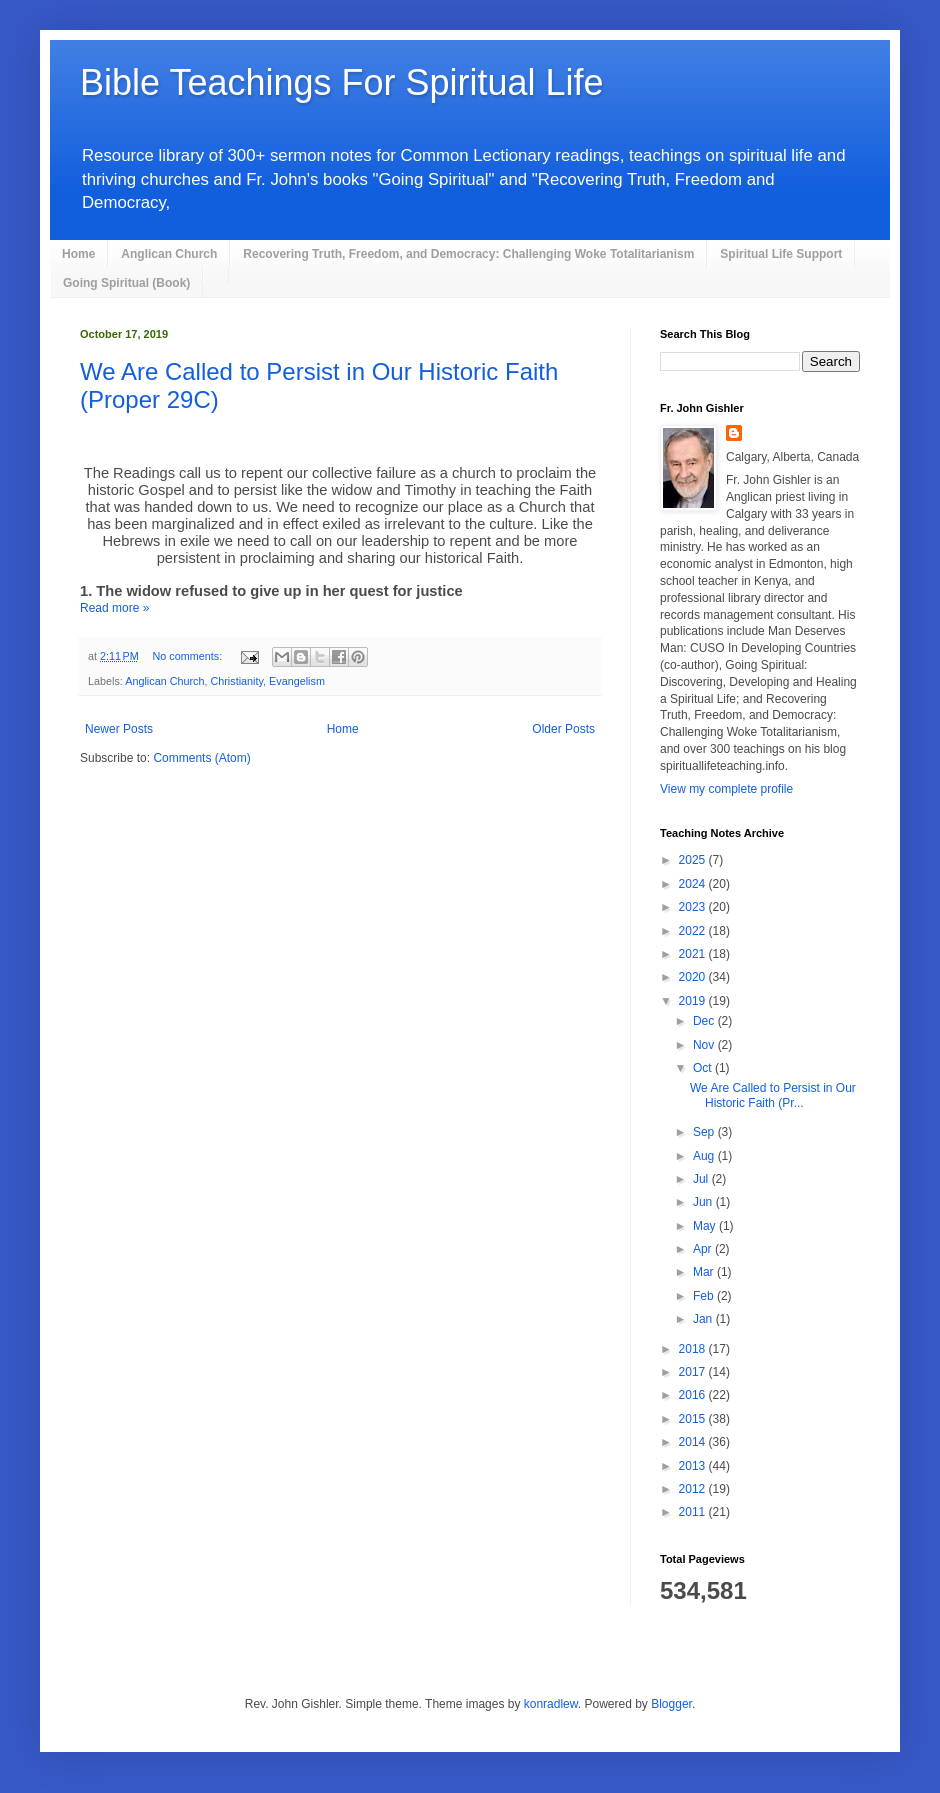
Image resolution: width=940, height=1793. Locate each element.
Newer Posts (119, 729)
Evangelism (297, 681)
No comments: (189, 656)
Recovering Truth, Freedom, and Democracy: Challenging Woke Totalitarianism (468, 254)
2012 (694, 1489)
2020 (694, 977)
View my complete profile (726, 789)
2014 (694, 1442)
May (706, 1226)
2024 (694, 884)
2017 (694, 1372)
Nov (705, 1045)
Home (78, 254)
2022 (694, 931)
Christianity (236, 681)
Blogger (671, 1704)
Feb (705, 1296)
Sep (705, 1132)
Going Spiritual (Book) (126, 283)
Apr (704, 1249)
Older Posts (563, 729)
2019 (694, 1001)
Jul (702, 1179)
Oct (704, 1068)
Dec (705, 1021)
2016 (694, 1395)
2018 (694, 1349)
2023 (694, 907)
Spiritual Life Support (781, 254)
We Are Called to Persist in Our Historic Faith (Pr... (773, 1095)
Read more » (114, 608)
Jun (704, 1202)
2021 (694, 954)
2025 (694, 860)
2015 (694, 1419)
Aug (705, 1156)
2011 (694, 1512)
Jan (704, 1319)
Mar (705, 1272)
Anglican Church (169, 254)
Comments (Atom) (201, 758)
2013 (694, 1466)
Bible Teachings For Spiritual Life (342, 82)
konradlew (551, 1704)
